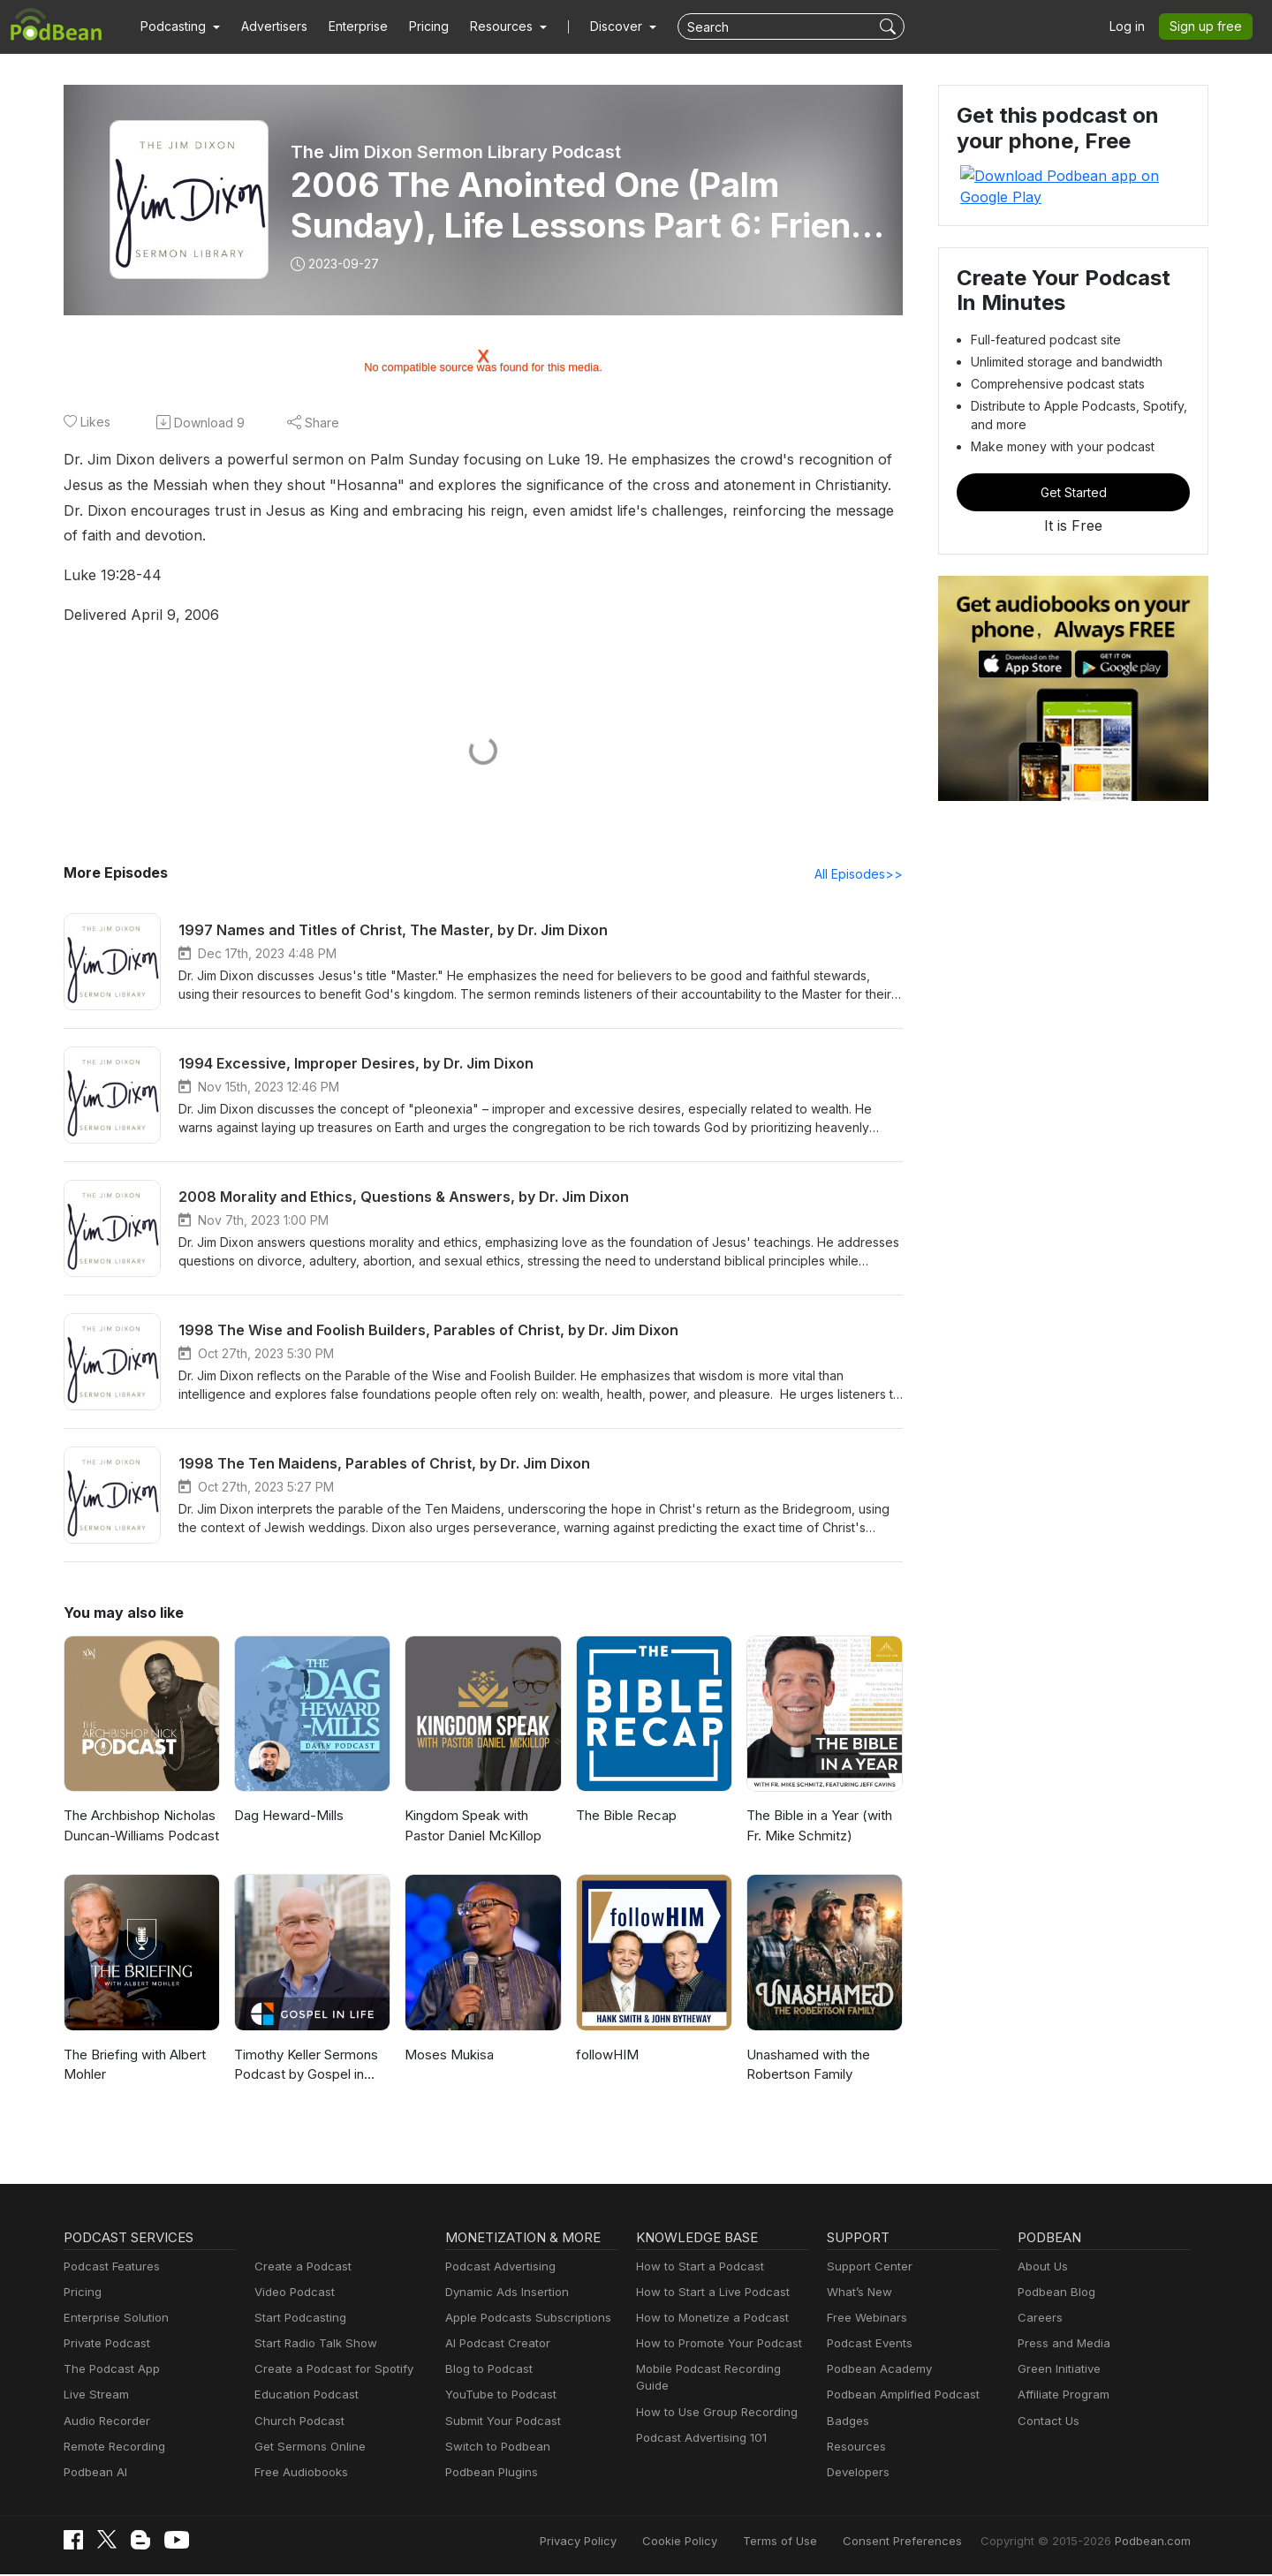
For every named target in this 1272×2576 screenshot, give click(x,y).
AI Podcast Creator (494, 2345)
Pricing (416, 26)
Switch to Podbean (493, 2448)
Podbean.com (1155, 2543)
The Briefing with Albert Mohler (132, 2066)
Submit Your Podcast (499, 2422)
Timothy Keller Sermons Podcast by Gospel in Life (309, 2066)
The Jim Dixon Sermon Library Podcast (455, 152)
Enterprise (348, 26)
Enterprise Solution (113, 2319)
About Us (1041, 2268)
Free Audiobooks (298, 2474)
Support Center (866, 2268)
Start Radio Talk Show (311, 2345)
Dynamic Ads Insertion (503, 2293)
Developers (856, 2474)
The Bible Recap (625, 1816)
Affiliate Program (1060, 2396)
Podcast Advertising (496, 2268)
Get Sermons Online (307, 2448)
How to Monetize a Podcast (707, 2319)
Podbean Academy (876, 2370)
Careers (1038, 2319)
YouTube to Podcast (497, 2396)
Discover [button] (599, 26)
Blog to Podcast (485, 2370)
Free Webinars (865, 2319)
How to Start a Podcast (695, 2268)
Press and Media (1061, 2345)
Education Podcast (303, 2396)
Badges (847, 2422)
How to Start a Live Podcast (708, 2293)
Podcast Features (109, 2268)
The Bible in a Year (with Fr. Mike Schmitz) (818, 1827)
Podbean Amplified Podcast (898, 2396)
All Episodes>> (862, 875)
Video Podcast (291, 2293)
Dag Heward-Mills (286, 1816)
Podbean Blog (1054, 2293)
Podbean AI (94, 2474)
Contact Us (1046, 2422)
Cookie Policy (719, 2543)
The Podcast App (108, 2370)
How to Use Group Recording (712, 2396)
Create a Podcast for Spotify (327, 2370)
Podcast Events (867, 2345)
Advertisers (268, 26)
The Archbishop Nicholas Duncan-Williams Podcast (139, 1827)
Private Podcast (104, 2345)
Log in (1133, 26)
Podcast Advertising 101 (698, 2422)
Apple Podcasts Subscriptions (522, 2319)
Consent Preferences (926, 2543)
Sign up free (1209, 26)
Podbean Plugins (489, 2474)
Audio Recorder (104, 2422)
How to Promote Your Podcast (713, 2345)
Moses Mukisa (447, 2056)
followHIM (605, 2056)
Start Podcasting (297, 2319)
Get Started (1073, 471)
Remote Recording (112, 2448)
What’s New (858, 2293)
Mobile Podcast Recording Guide (721, 2370)
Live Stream (94, 2396)
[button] (178, 26)
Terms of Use (813, 2543)
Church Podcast (295, 2422)
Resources (854, 2448)
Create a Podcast (299, 2268)
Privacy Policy (623, 2543)
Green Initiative (1057, 2370)
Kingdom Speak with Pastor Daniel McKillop (471, 1827)
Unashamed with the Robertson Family (806, 2066)
